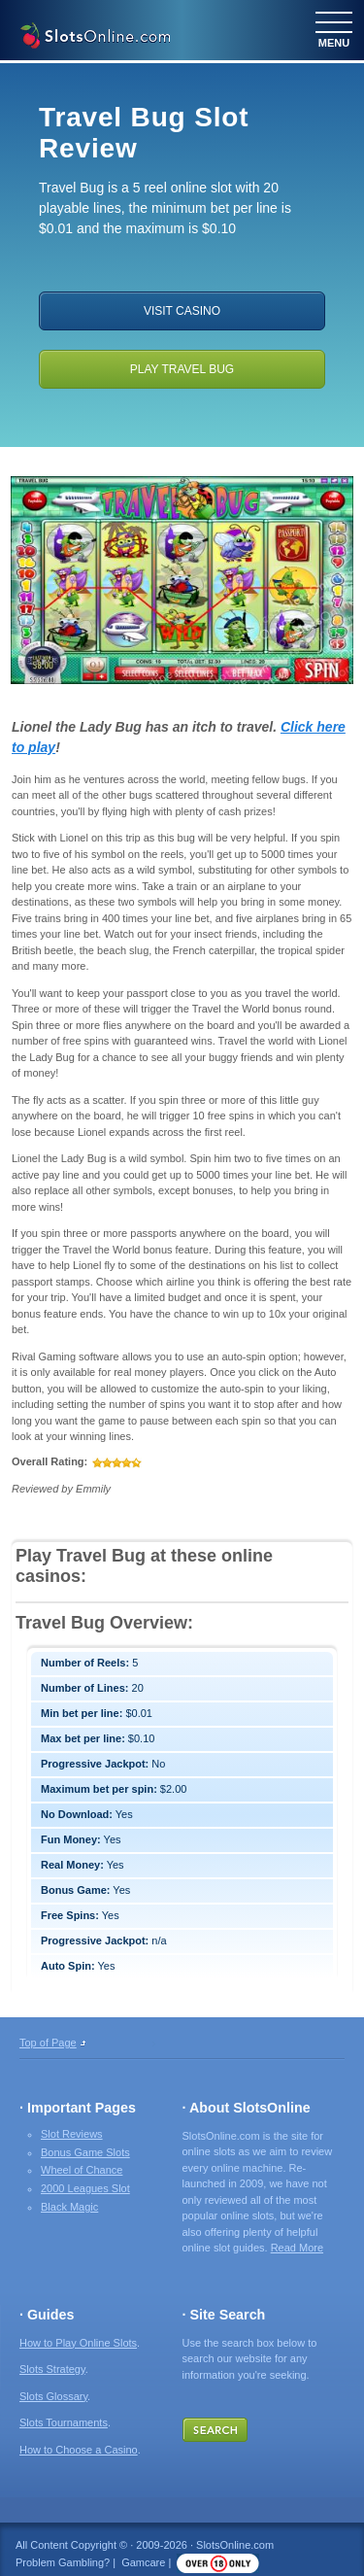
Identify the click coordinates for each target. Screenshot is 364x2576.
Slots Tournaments (63, 2422)
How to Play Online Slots (78, 2343)
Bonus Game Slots (85, 2152)
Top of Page (48, 2042)
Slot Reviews (72, 2134)
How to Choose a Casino (78, 2450)
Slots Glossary (53, 2396)
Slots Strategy (52, 2369)
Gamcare (143, 2562)
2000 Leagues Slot (85, 2188)
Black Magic (69, 2207)
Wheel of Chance (81, 2170)
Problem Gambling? (63, 2562)
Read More (297, 2247)
